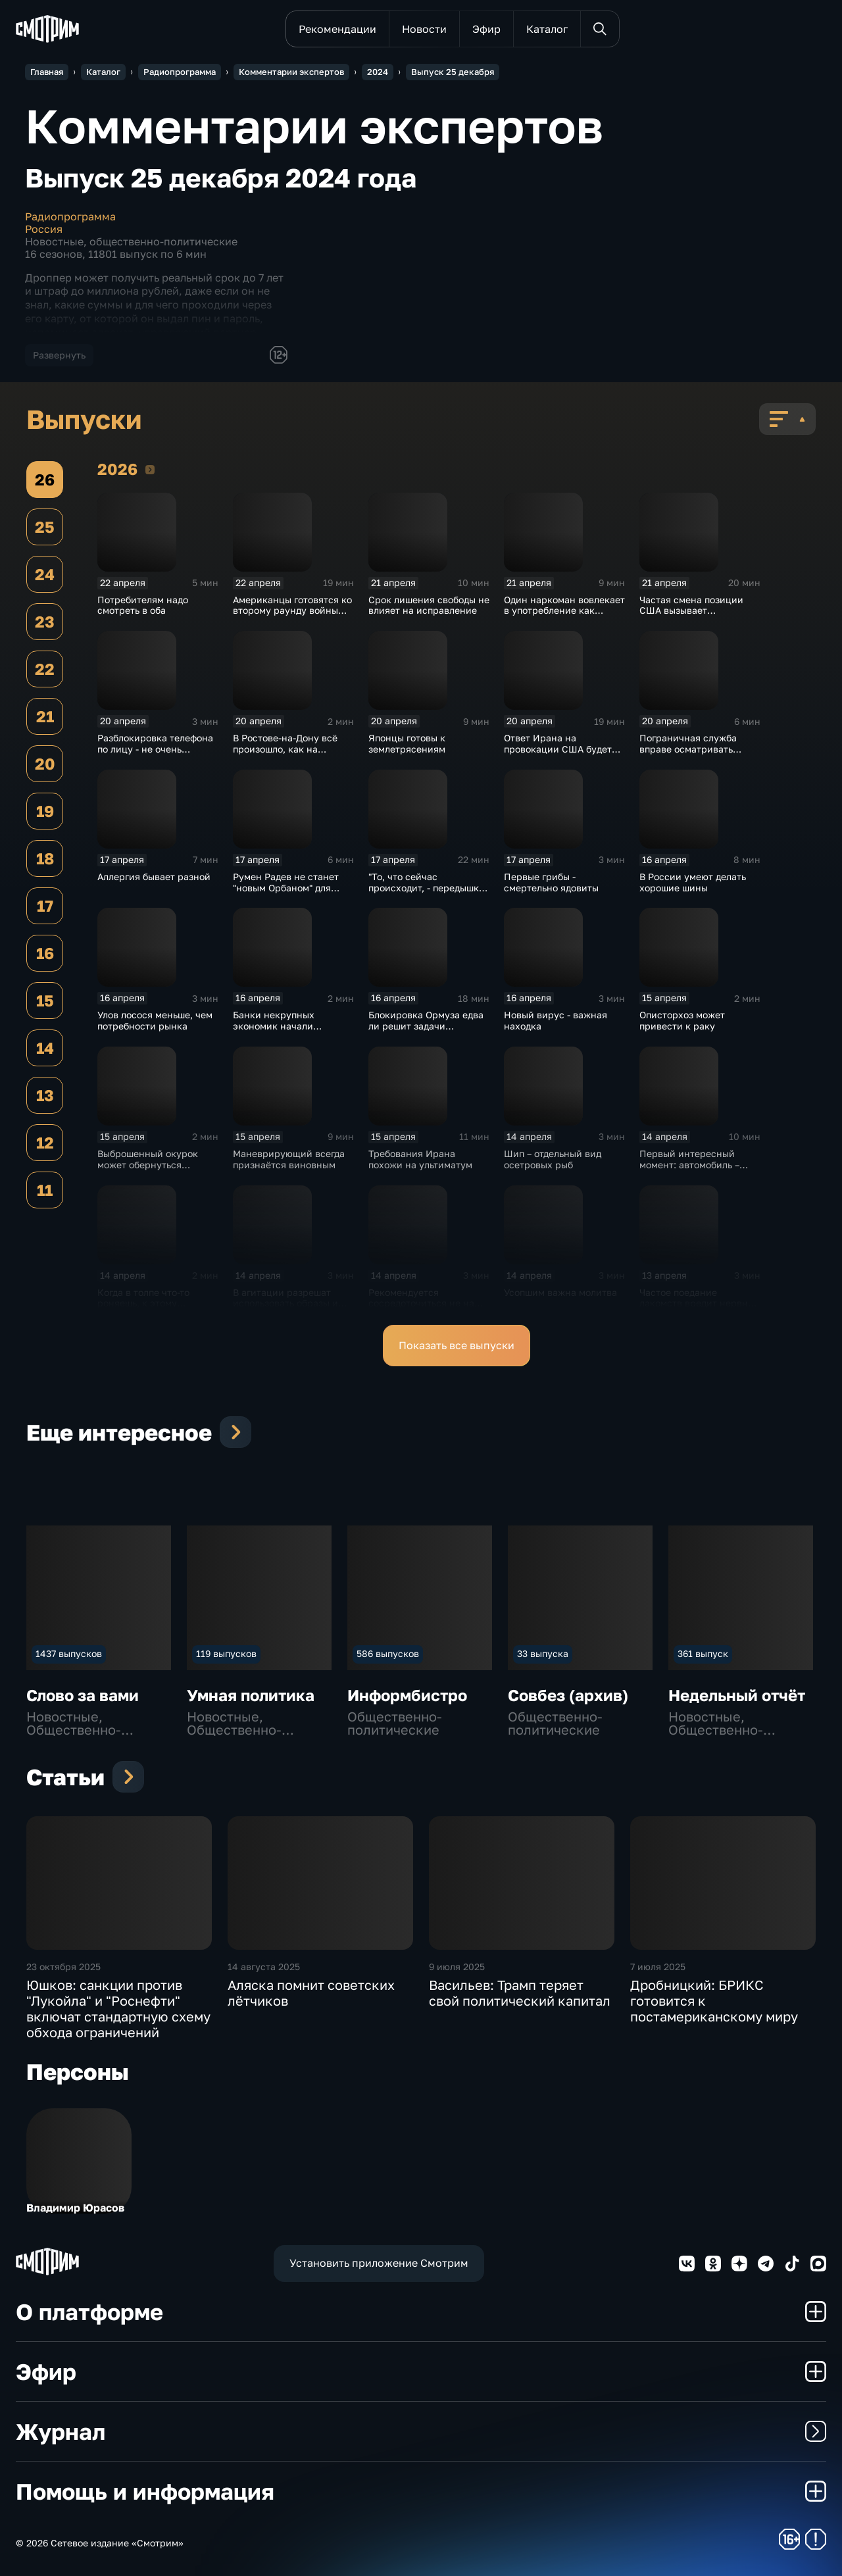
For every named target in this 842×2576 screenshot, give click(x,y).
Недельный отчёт (736, 1694)
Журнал (421, 2431)
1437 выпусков (69, 1653)
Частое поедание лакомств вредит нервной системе (699, 1303)
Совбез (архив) (568, 1694)
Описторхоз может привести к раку (682, 1020)
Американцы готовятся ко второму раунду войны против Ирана (292, 611)
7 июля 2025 (657, 1966)
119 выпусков (226, 1653)
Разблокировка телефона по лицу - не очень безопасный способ (155, 749)
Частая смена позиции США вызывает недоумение (691, 611)
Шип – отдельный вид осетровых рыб (552, 1159)
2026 (150, 469)
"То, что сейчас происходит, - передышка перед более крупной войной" (426, 893)
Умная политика (250, 1694)
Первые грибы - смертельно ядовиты (551, 882)
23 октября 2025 (63, 1966)
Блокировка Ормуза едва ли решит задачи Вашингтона (425, 1026)
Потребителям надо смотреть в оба (142, 605)
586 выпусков (388, 1653)
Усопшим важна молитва (560, 1292)
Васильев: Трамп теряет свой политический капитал (519, 1992)
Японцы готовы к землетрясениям (406, 743)
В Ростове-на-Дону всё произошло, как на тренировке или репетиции (285, 754)
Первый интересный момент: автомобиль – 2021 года (689, 1164)
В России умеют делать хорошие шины (692, 882)
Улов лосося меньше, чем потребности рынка (154, 1020)
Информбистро (407, 1694)
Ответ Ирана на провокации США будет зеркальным (558, 749)
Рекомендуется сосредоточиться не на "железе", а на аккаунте (422, 1303)
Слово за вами (82, 1694)
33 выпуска (542, 1653)
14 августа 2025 (264, 1966)
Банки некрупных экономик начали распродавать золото (281, 1026)
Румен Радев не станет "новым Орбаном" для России (286, 887)
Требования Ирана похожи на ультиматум (420, 1159)
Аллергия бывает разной (153, 876)
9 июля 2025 (457, 1966)
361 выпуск (703, 1653)
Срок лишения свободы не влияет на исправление (428, 605)
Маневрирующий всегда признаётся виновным (289, 1159)
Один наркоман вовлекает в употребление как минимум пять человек (564, 611)
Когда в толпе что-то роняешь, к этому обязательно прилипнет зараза (151, 1309)
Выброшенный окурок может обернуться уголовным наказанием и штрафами (155, 1170)
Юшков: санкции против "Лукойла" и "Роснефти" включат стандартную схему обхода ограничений (118, 2008)
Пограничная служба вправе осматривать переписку (688, 749)
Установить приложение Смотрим (378, 2262)
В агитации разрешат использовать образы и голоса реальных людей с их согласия (291, 1309)
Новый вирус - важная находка (555, 1020)
